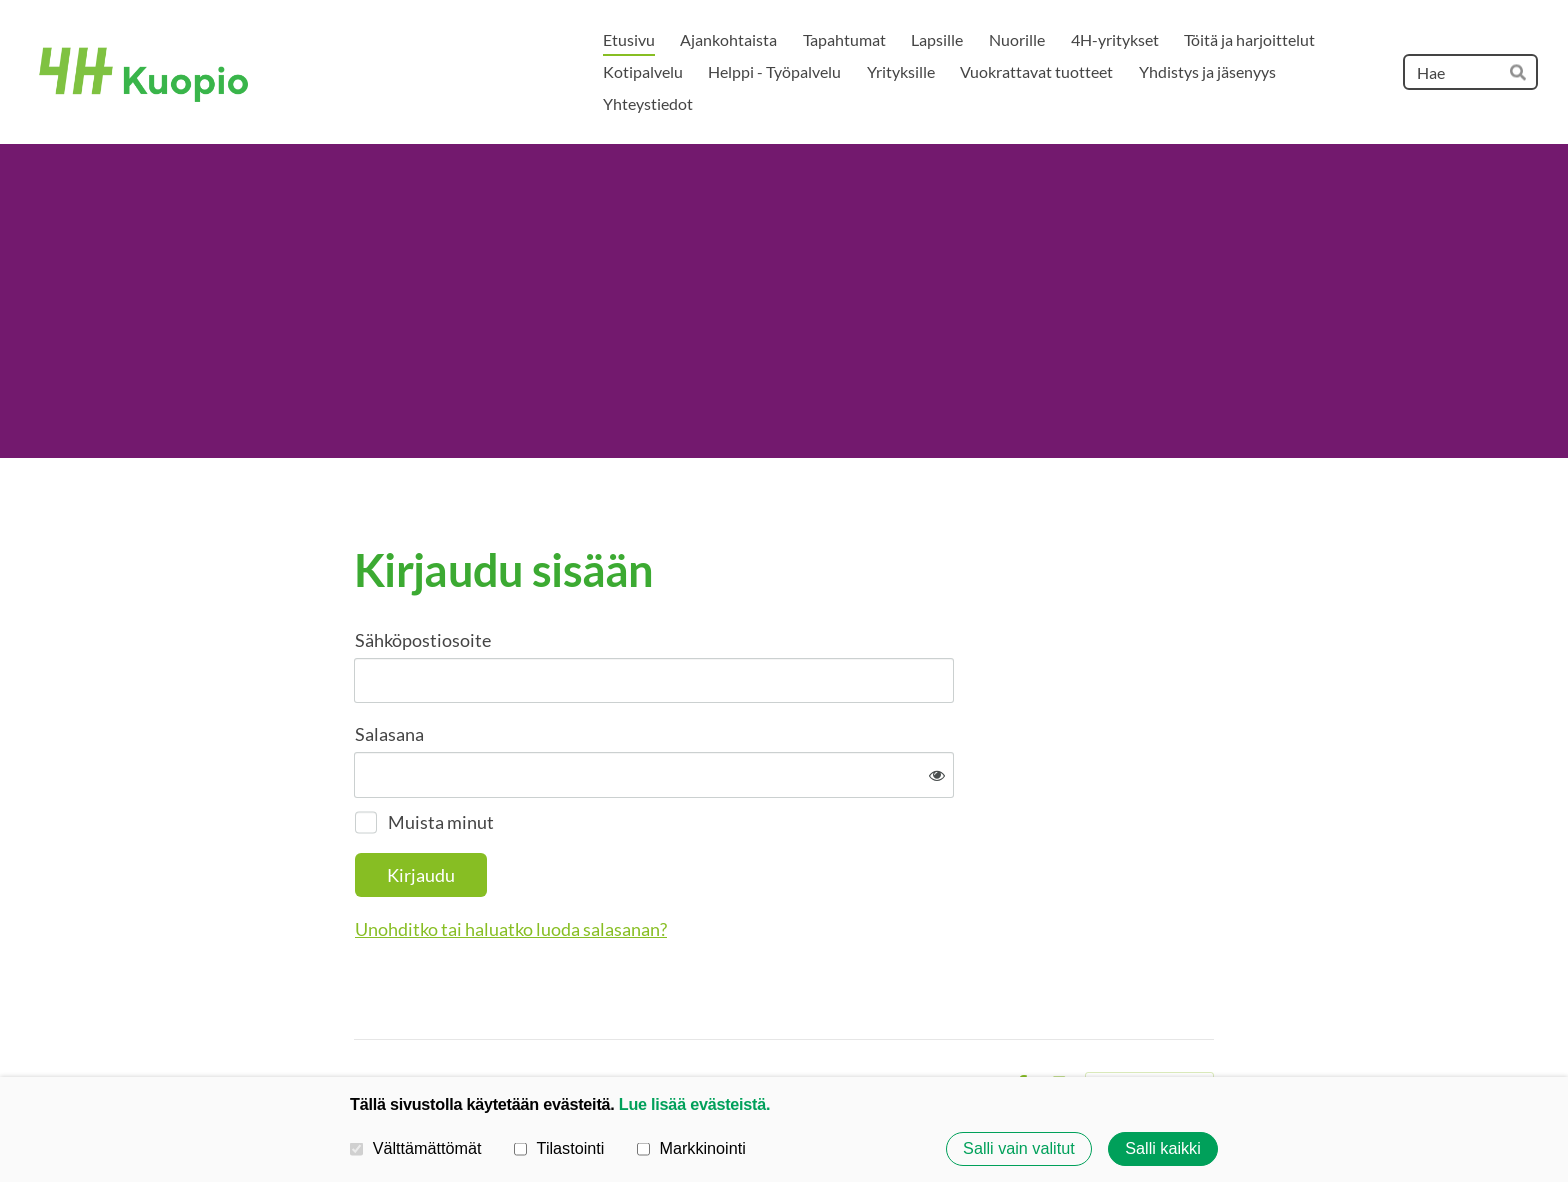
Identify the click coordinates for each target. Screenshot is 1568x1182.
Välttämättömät (416, 1148)
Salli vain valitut (1019, 1149)
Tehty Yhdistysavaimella (1149, 1020)
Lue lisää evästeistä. (694, 1104)
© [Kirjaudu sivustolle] (362, 1019)
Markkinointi (691, 1148)
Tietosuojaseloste (862, 1020)
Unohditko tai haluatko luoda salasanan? (727, 863)
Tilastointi (559, 1148)
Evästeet (965, 1020)
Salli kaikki (1163, 1149)
